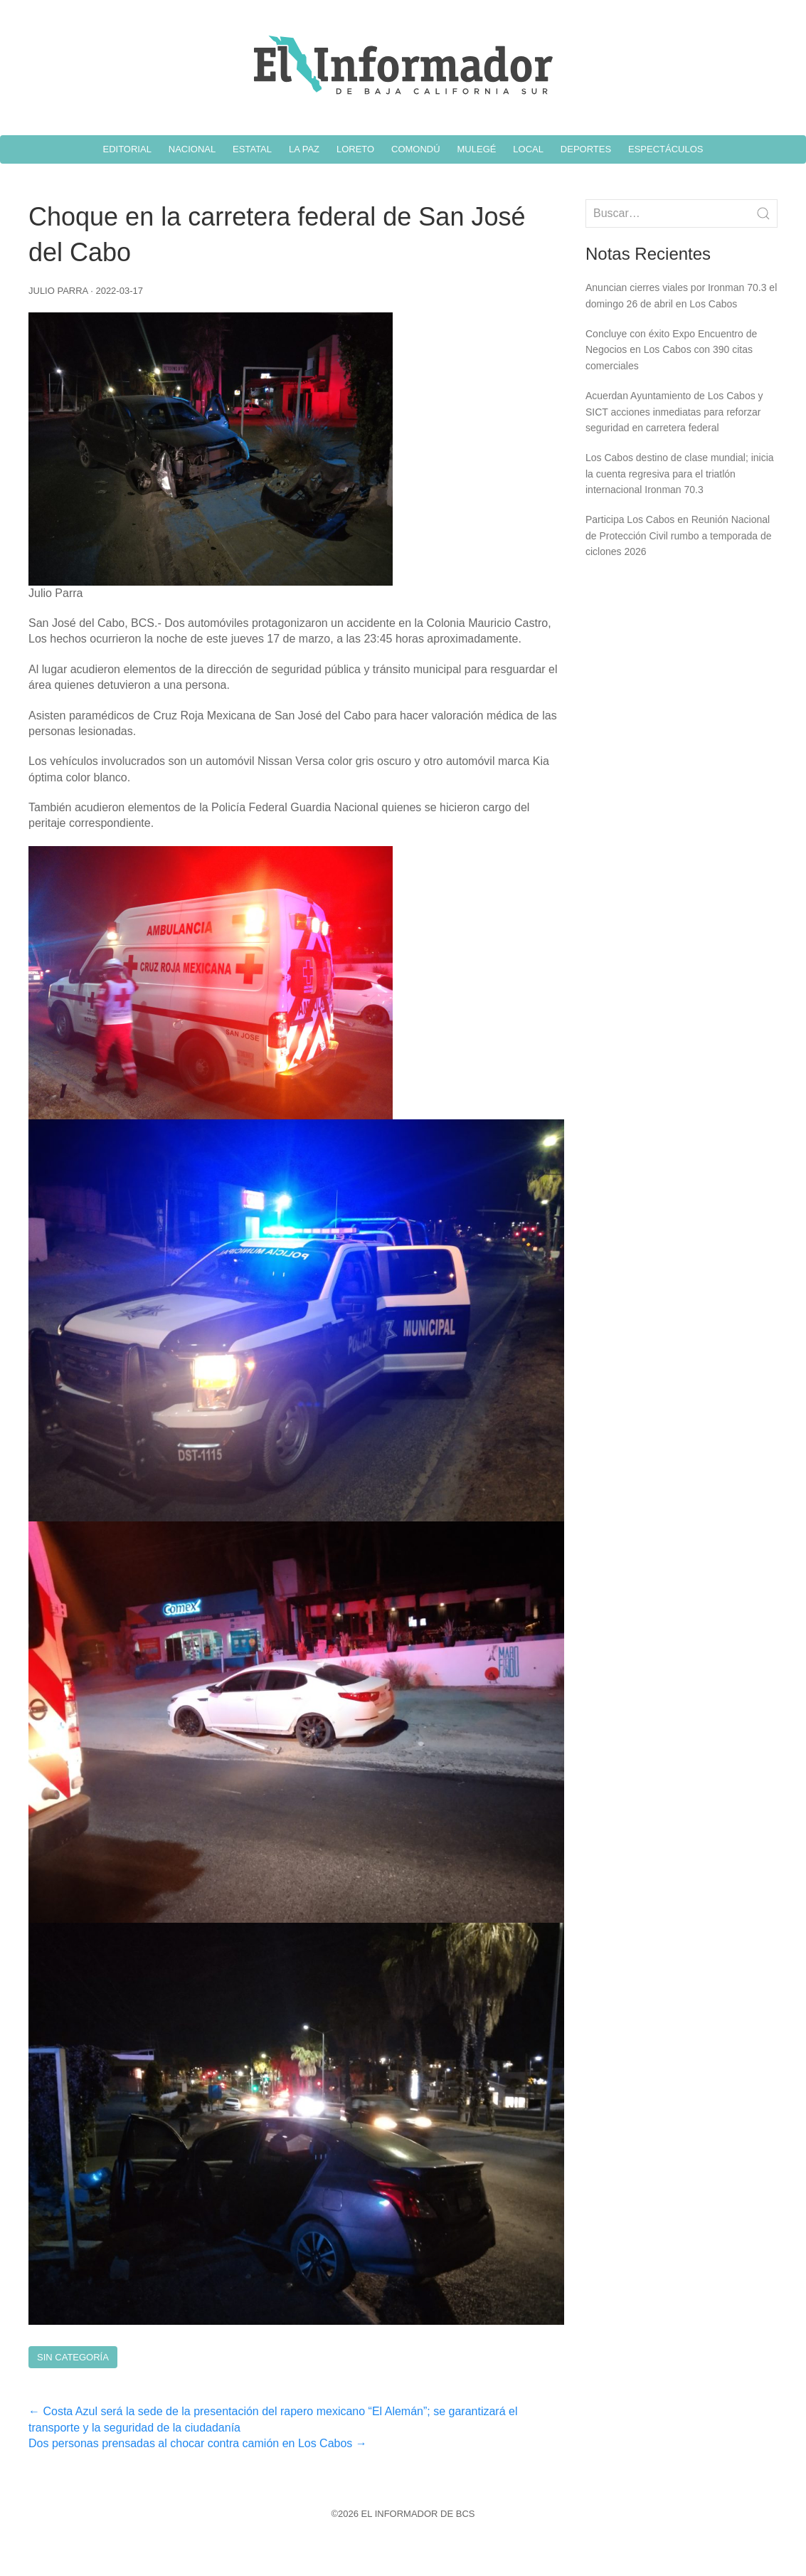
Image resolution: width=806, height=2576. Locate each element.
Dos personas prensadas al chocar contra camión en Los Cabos (197, 2443)
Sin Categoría (73, 2357)
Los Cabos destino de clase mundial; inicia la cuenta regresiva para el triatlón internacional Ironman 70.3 (679, 473)
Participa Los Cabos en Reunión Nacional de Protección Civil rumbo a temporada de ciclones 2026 (678, 535)
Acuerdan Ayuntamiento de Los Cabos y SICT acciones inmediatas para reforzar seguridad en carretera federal (674, 411)
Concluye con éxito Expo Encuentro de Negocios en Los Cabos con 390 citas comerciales (671, 349)
